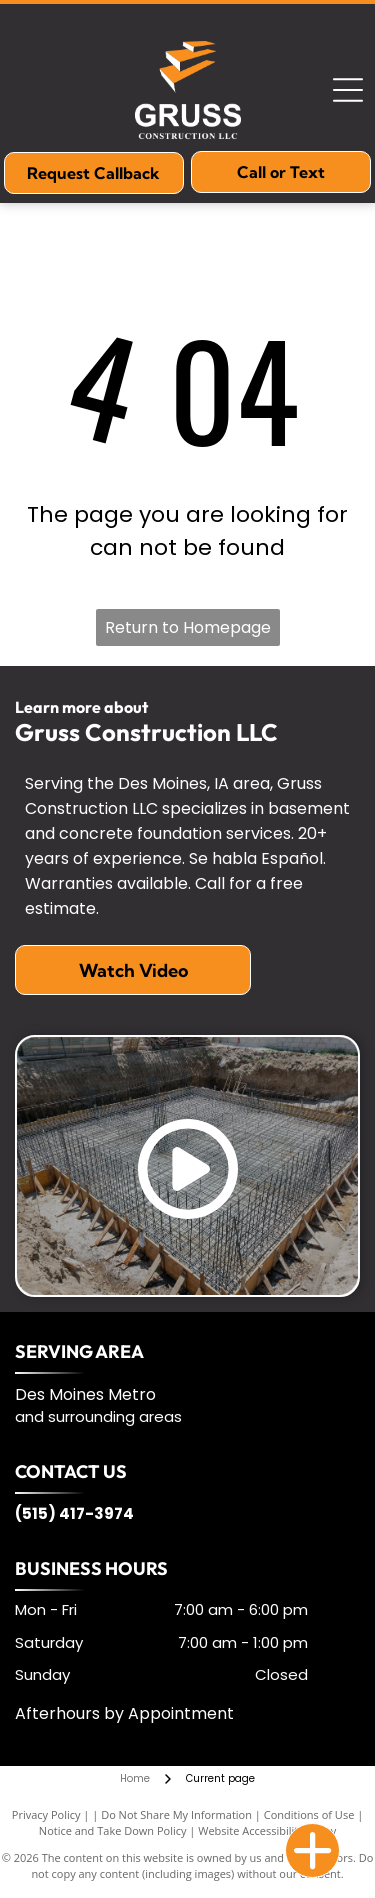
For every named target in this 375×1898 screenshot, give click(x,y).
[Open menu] (348, 90)
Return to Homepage (188, 627)
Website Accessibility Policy (267, 1830)
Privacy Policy (46, 1814)
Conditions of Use (309, 1814)
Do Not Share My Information (176, 1814)
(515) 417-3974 (74, 1513)
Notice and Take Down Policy (113, 1830)
